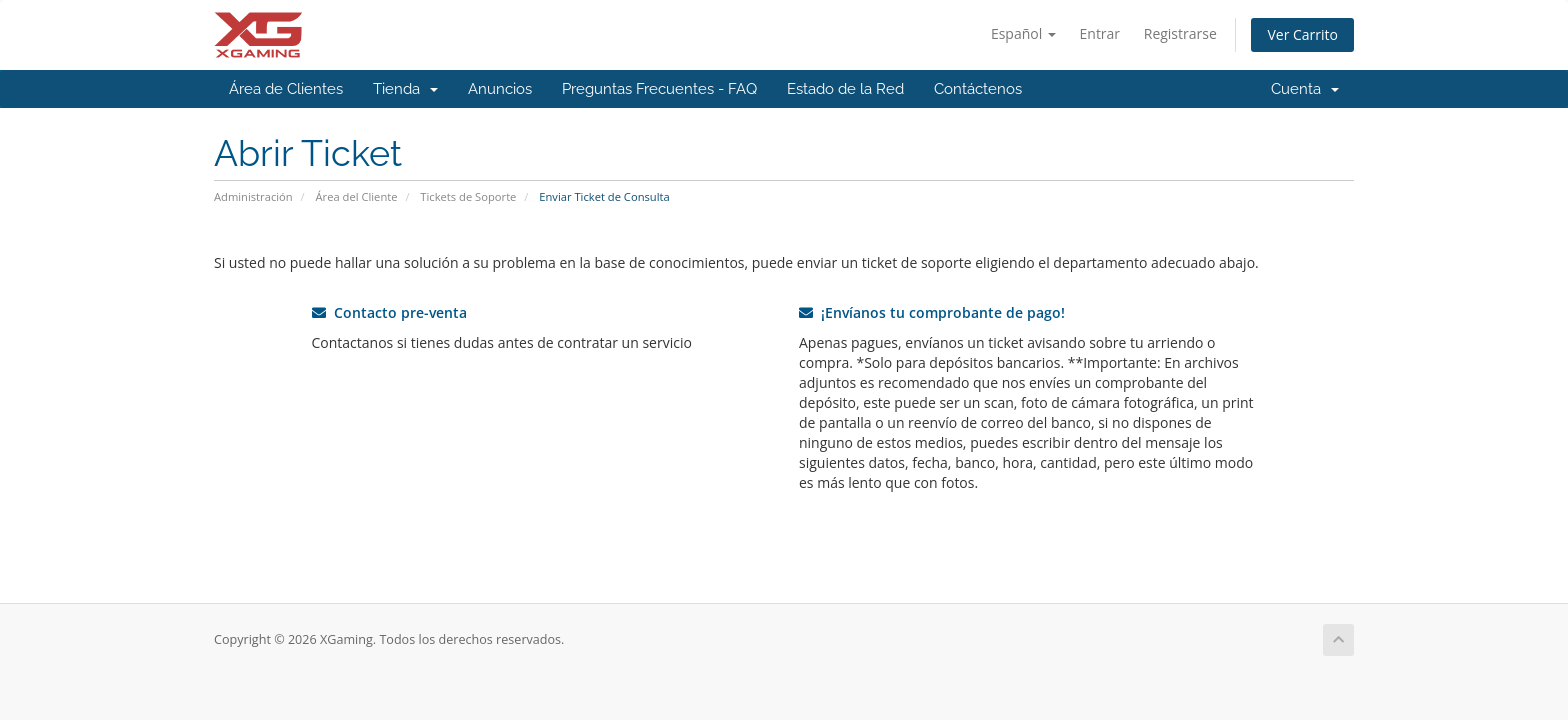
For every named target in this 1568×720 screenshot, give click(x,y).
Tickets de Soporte (468, 196)
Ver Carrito (1302, 34)
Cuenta (1305, 89)
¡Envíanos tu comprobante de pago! (932, 312)
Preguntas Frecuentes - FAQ (659, 89)
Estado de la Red (845, 89)
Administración (253, 196)
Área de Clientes (286, 89)
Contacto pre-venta (389, 312)
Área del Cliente (357, 196)
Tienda (405, 89)
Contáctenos (978, 89)
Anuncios (500, 89)
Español (1023, 33)
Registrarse (1180, 33)
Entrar (1100, 33)
